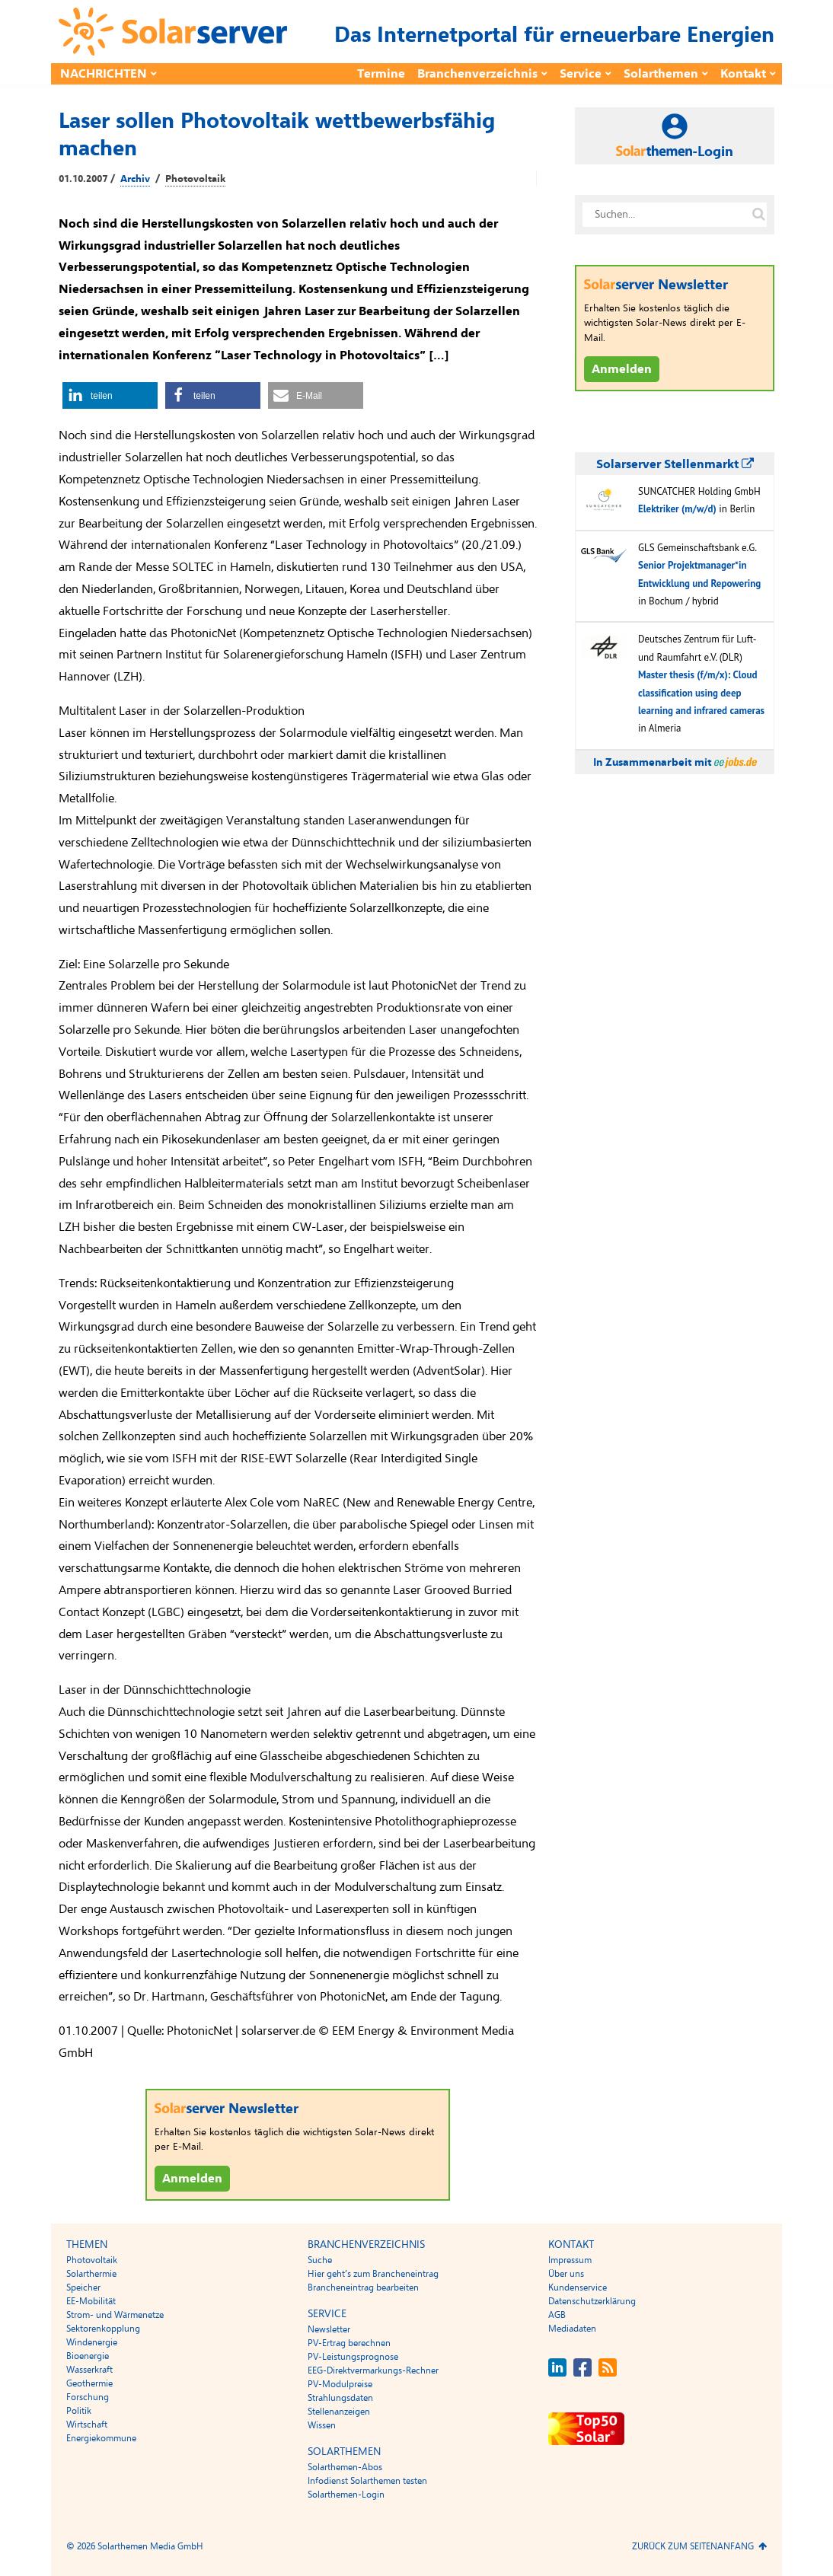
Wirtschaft (86, 2424)
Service (581, 73)
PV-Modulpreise (340, 2384)
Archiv (135, 179)
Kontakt (743, 73)
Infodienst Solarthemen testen (367, 2481)
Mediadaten (572, 2329)
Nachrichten (103, 73)
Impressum (570, 2260)
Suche (320, 2260)
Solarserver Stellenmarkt (675, 464)
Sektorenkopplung (103, 2329)
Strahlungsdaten (340, 2398)
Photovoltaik (195, 179)
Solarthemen (661, 73)
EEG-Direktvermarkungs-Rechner (373, 2370)
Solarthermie (91, 2274)
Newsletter (329, 2329)
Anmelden (192, 2178)
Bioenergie (87, 2356)
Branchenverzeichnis (477, 73)
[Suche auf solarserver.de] (758, 214)
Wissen (322, 2425)
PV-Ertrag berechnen (349, 2343)
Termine (381, 73)
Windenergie (91, 2342)
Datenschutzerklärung (592, 2301)
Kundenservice (577, 2287)
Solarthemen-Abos (345, 2467)
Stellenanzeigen (339, 2411)
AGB (557, 2315)
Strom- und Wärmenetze (115, 2315)
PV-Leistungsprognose (353, 2357)
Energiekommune (101, 2438)
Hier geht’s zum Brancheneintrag (373, 2274)
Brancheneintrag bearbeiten (363, 2287)
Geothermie (89, 2383)
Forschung (87, 2397)
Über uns (566, 2274)
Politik (78, 2411)
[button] (110, 395)
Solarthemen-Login (346, 2494)
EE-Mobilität (91, 2301)
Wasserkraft (89, 2370)
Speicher (83, 2287)
